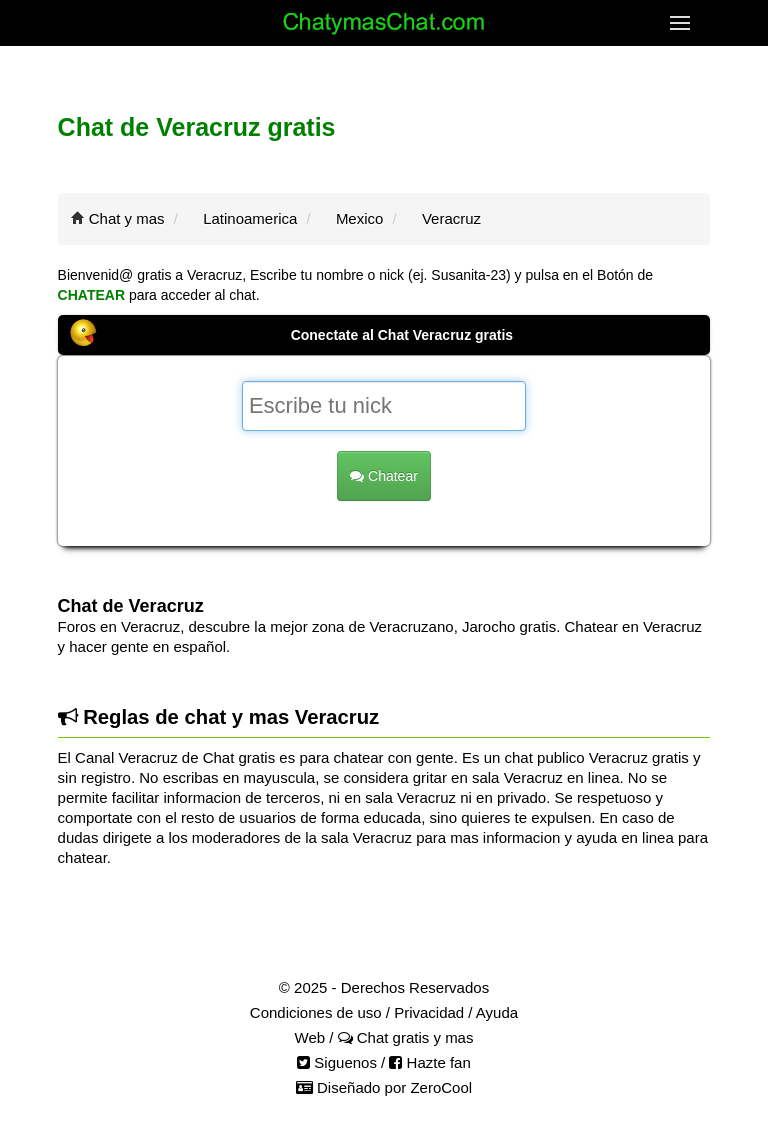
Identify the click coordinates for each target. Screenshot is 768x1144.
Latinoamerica (250, 218)
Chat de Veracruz (131, 606)
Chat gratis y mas (406, 1037)
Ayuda (497, 1012)
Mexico (360, 218)
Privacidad (429, 1012)
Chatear (384, 476)
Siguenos (337, 1062)
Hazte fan (429, 1062)
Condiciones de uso (316, 1012)
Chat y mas (127, 218)
